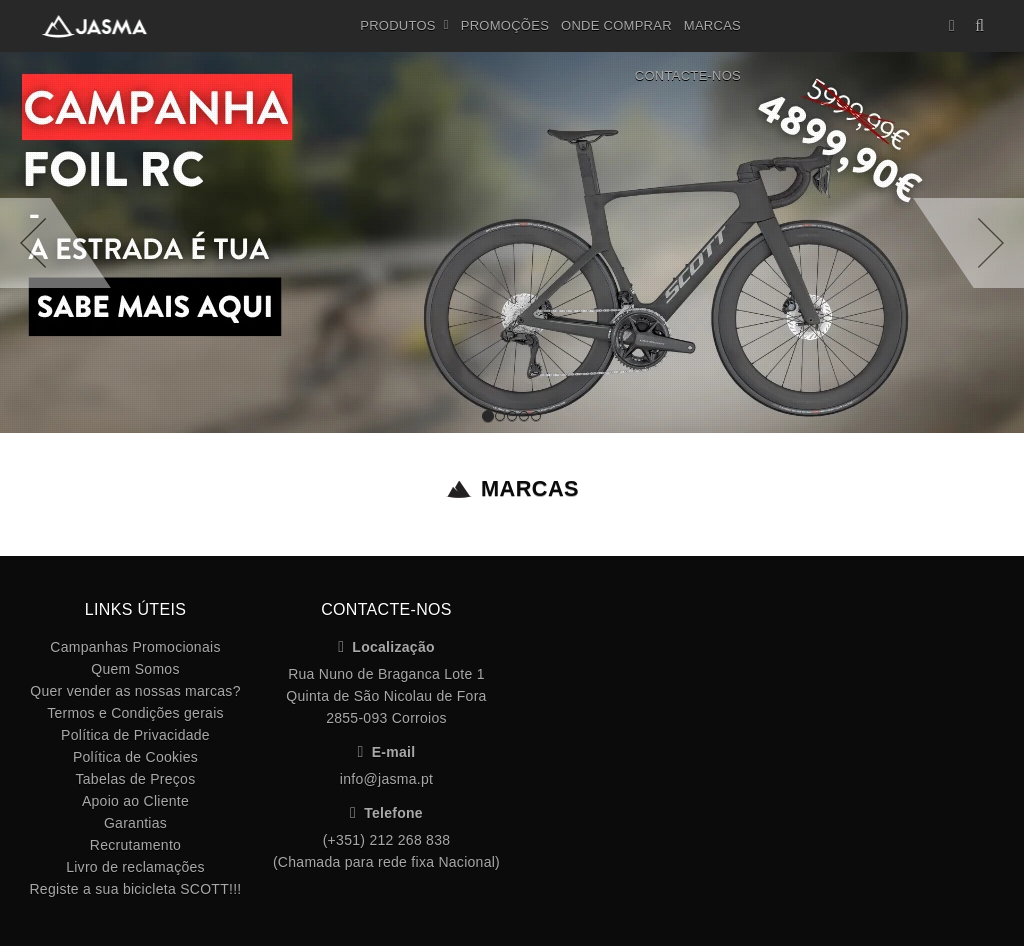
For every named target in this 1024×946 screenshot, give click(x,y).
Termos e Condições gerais (135, 713)
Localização (386, 647)
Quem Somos (135, 669)
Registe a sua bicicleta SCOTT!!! (135, 889)
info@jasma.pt (386, 779)
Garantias (135, 823)
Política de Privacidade (135, 735)
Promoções (505, 25)
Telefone (386, 813)
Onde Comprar (616, 25)
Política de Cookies (135, 757)
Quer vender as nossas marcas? (135, 691)
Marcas (712, 25)
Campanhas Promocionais (135, 647)
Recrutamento (135, 845)
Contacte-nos (688, 75)
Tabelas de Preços (136, 779)
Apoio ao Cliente (135, 801)
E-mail (387, 752)
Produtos (404, 26)
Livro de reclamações (135, 867)
